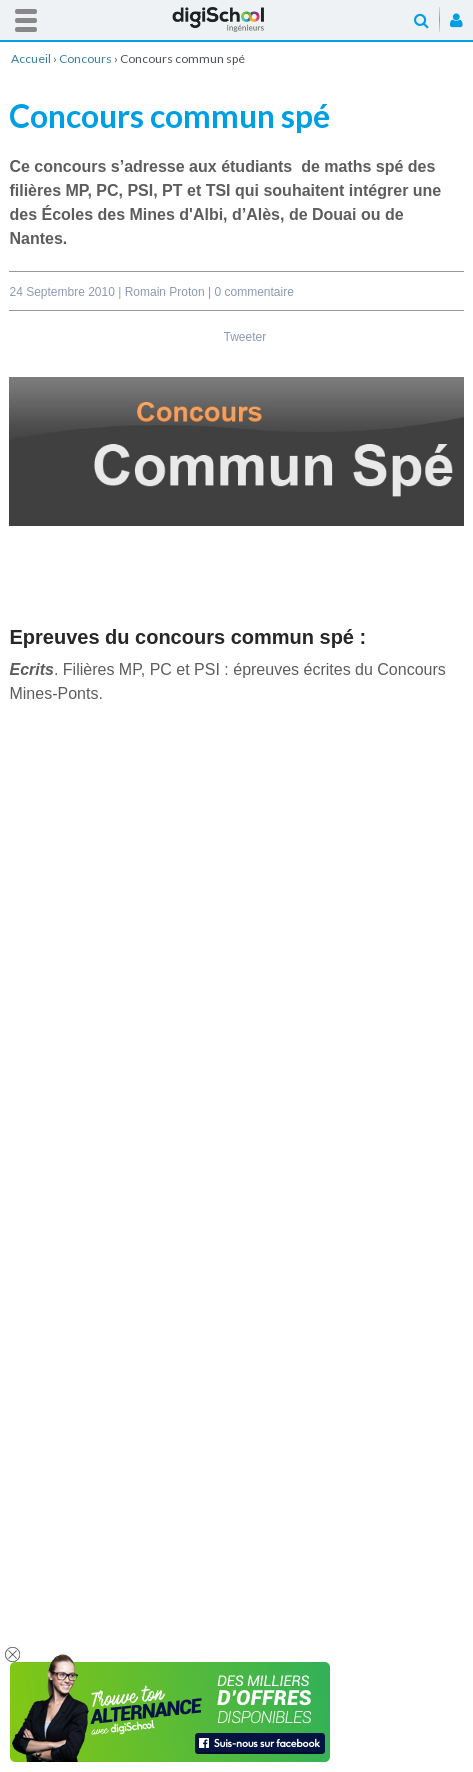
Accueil (237, 19)
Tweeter (245, 337)
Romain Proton (166, 292)
